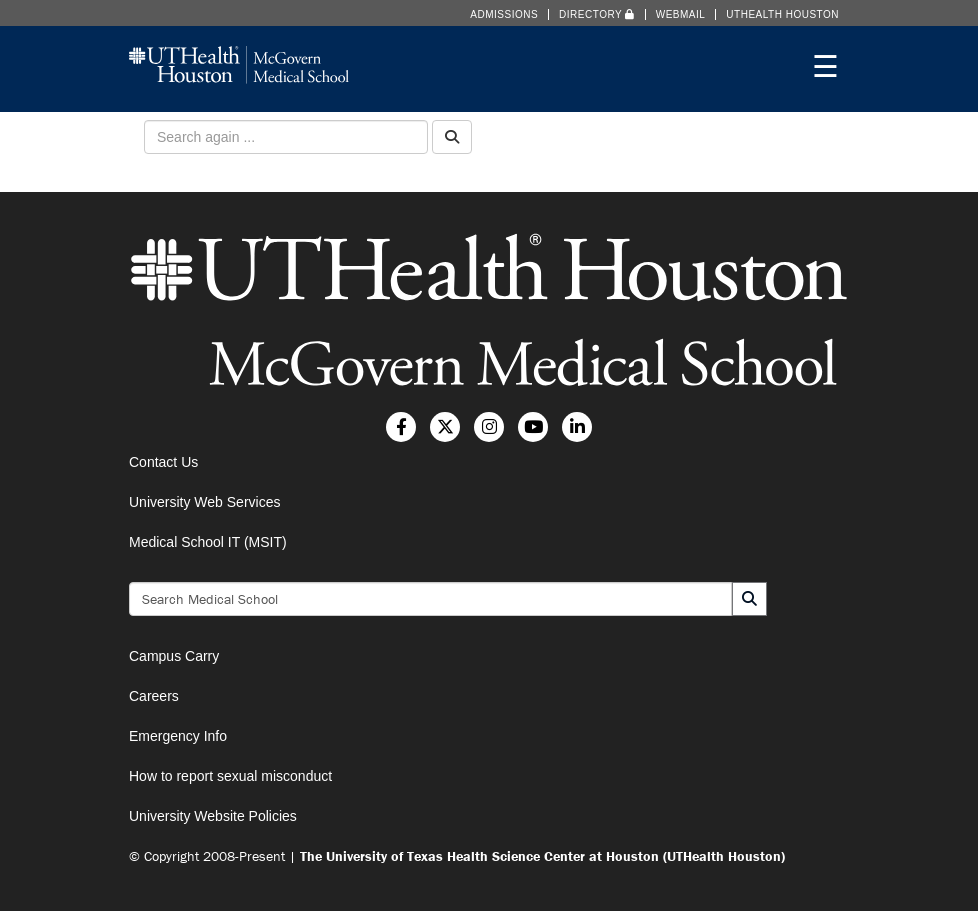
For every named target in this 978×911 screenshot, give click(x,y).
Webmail (681, 14)
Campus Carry (174, 656)
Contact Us (163, 462)
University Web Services (204, 502)
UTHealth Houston (782, 14)
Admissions (504, 14)
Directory (597, 14)
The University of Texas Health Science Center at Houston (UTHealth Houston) (542, 856)
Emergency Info (178, 736)
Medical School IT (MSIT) (208, 542)
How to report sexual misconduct (230, 776)
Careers (154, 696)
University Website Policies (213, 816)
